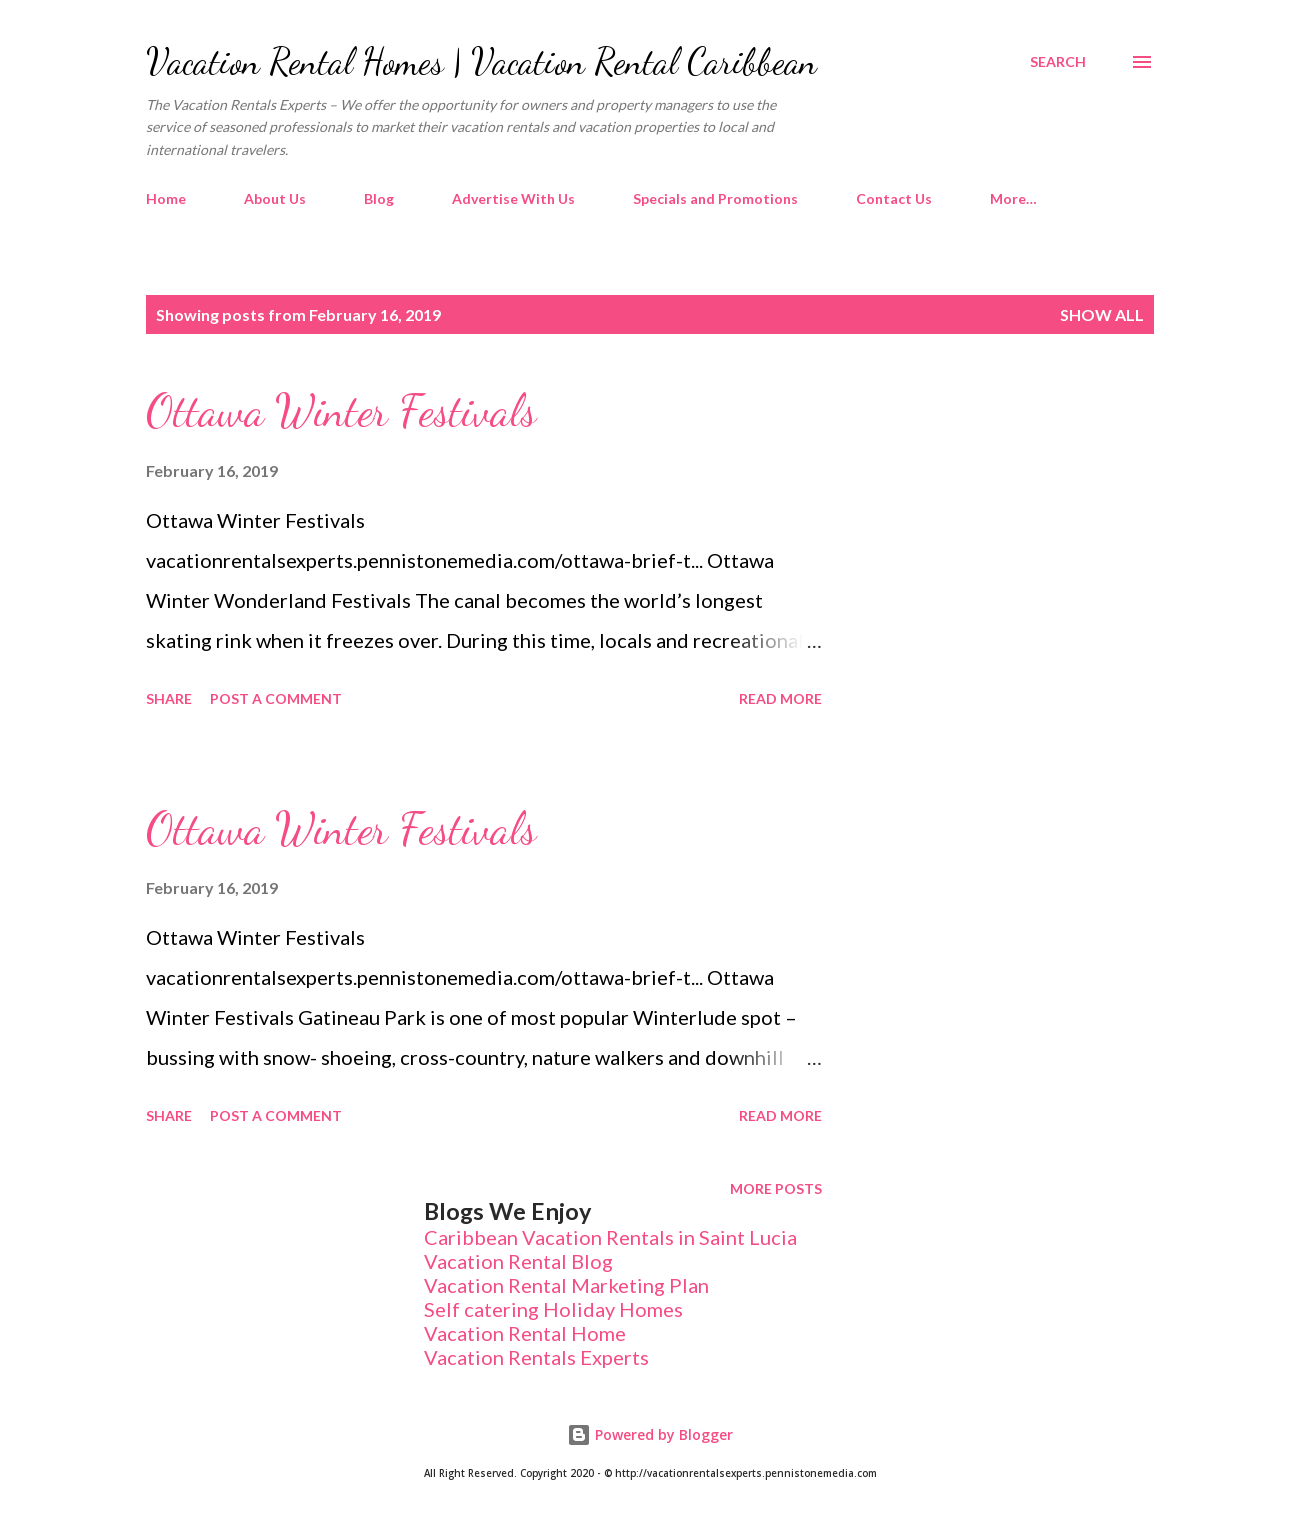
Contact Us (894, 198)
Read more (780, 698)
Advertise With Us (513, 198)
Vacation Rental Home (525, 1333)
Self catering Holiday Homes (553, 1309)
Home (166, 198)
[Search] (1058, 62)
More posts (776, 1188)
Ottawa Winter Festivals (341, 411)
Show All (1102, 314)
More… (1013, 198)
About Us (275, 198)
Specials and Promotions (715, 198)
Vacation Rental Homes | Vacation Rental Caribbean (481, 61)
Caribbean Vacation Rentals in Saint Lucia (610, 1237)
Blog (379, 198)
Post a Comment (276, 698)
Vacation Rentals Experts (536, 1357)
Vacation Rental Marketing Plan (566, 1285)
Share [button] (169, 698)
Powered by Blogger (650, 1434)
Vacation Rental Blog (518, 1261)
